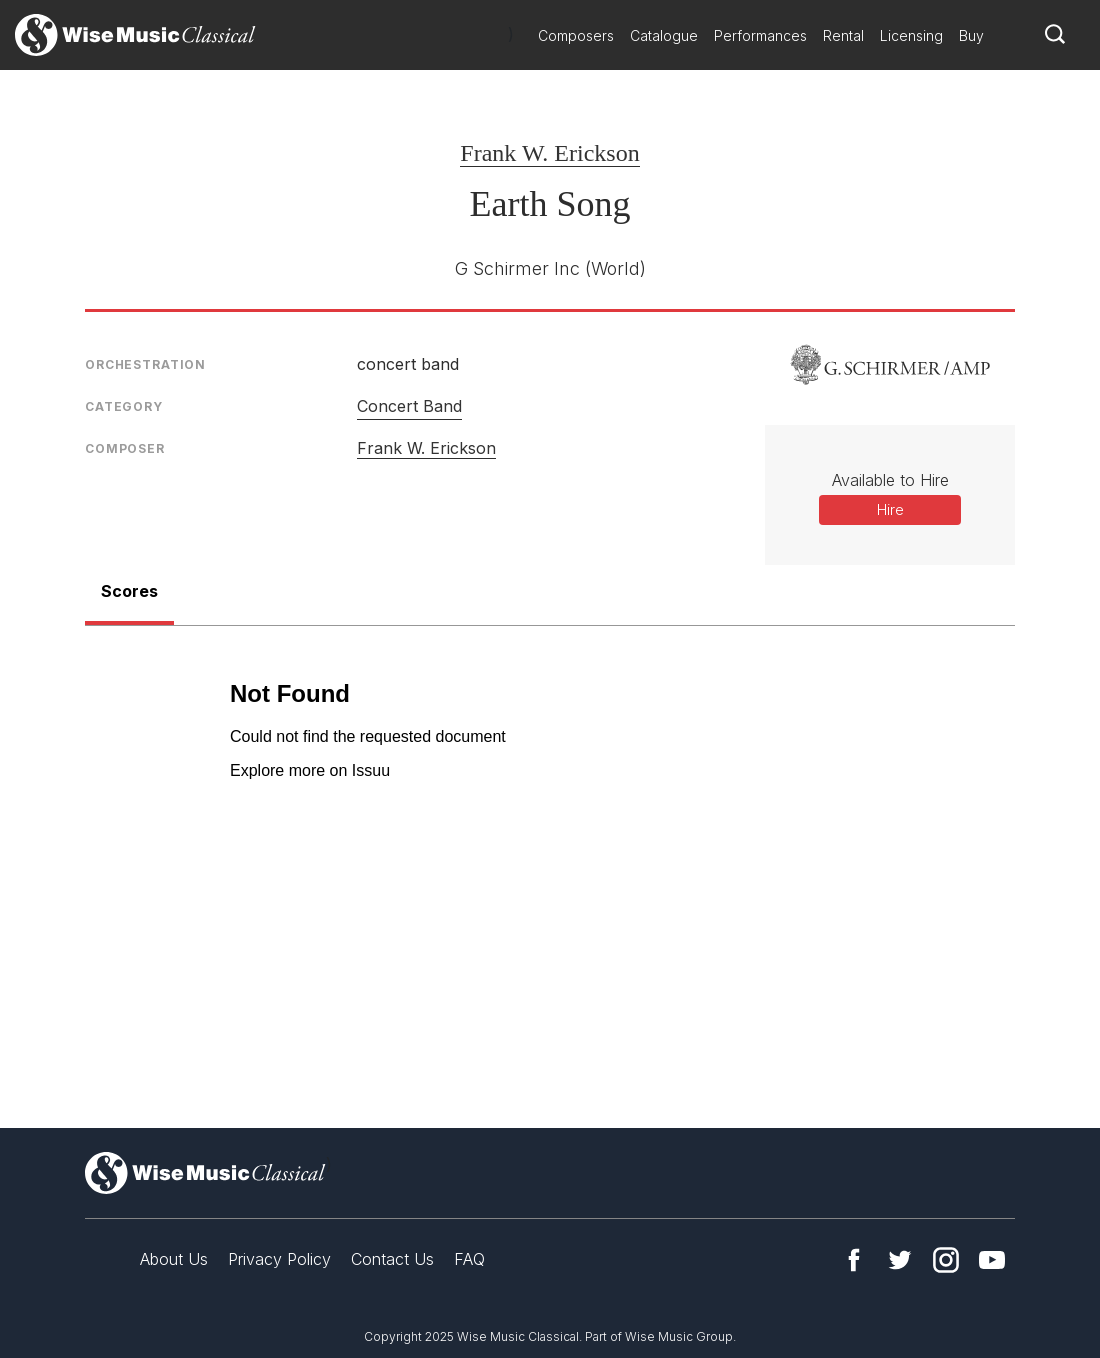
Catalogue (664, 35)
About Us (174, 1259)
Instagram (946, 1260)
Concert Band (409, 406)
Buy (971, 35)
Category (124, 406)
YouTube (992, 1260)
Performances (760, 35)
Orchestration (145, 364)
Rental (843, 35)
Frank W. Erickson (549, 153)
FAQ (469, 1259)
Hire (890, 509)
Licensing (911, 35)
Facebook (854, 1260)
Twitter (900, 1260)
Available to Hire (890, 480)
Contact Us (392, 1259)
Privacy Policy (279, 1259)
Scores (129, 591)
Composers (576, 35)
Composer (125, 448)
